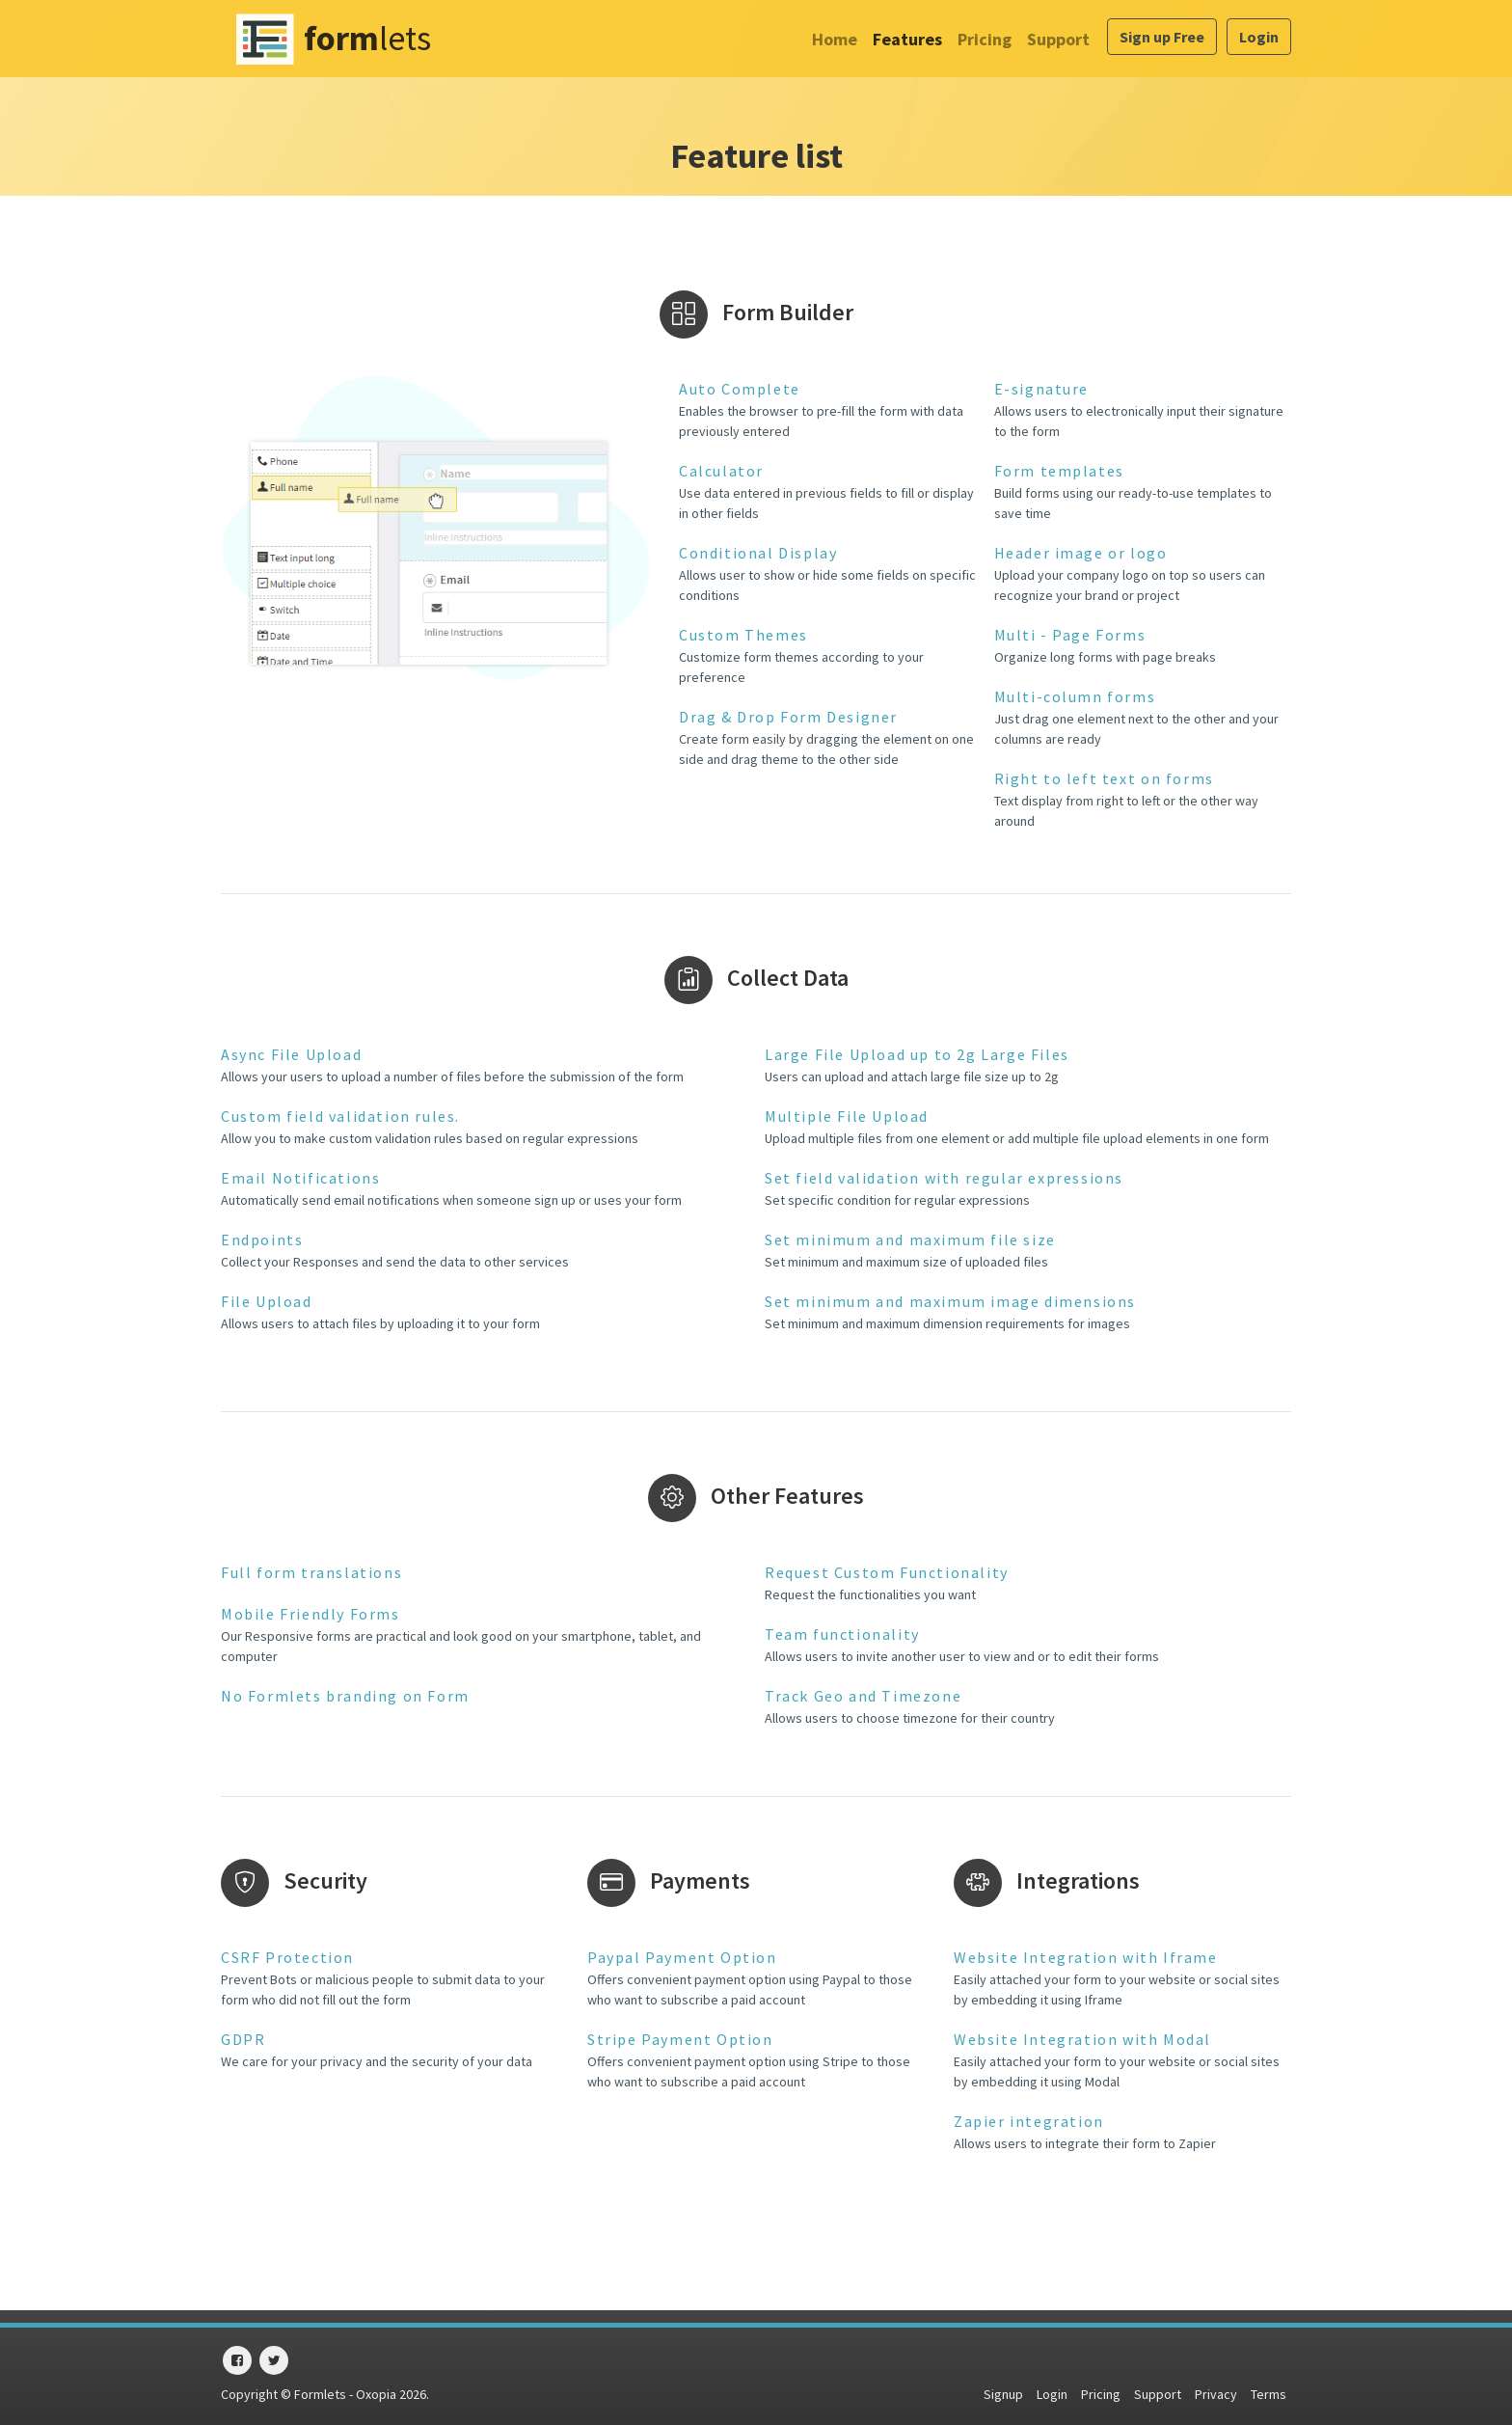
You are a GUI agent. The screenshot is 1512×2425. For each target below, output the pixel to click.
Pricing (985, 39)
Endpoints (262, 1239)
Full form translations (311, 1572)
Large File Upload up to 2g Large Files (917, 1054)
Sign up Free (1162, 36)
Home (834, 39)
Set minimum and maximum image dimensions (950, 1301)
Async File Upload (291, 1054)
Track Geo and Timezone (863, 1695)
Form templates (1059, 470)
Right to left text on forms (1104, 778)
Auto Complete (739, 388)
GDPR (243, 2039)
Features (907, 39)
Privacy (1216, 2394)
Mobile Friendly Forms (310, 1613)
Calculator (721, 470)
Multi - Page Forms (1070, 634)
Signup (1003, 2394)
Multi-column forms (1075, 696)
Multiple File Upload (847, 1116)
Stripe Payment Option (680, 2039)
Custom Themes (743, 634)
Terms (1268, 2394)
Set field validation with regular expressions (944, 1177)
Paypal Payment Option (682, 1957)
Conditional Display (758, 552)
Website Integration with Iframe (1086, 1957)
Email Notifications (300, 1177)
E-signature (1042, 388)
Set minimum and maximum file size (910, 1239)
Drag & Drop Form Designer (788, 716)
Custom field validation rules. (340, 1116)
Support (1058, 39)
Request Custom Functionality (887, 1572)
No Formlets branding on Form (345, 1695)
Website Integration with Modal (1082, 2039)
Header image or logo (1081, 552)
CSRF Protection (287, 1957)
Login (1259, 36)
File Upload (266, 1301)
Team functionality (842, 1634)
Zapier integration (1029, 2121)
